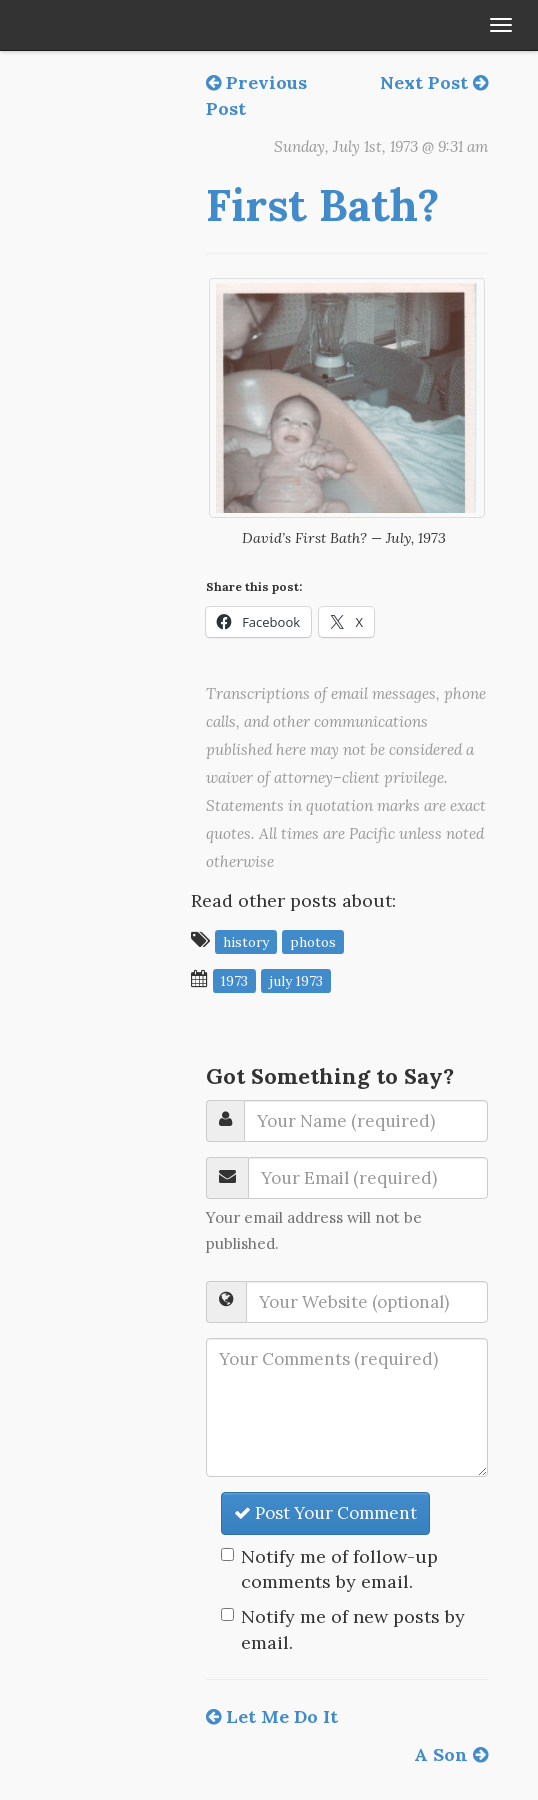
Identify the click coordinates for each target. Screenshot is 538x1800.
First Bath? (322, 205)
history (246, 941)
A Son (451, 1754)
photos (313, 941)
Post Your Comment (325, 1513)
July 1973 (296, 980)
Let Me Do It (272, 1716)
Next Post (434, 82)
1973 (234, 980)
